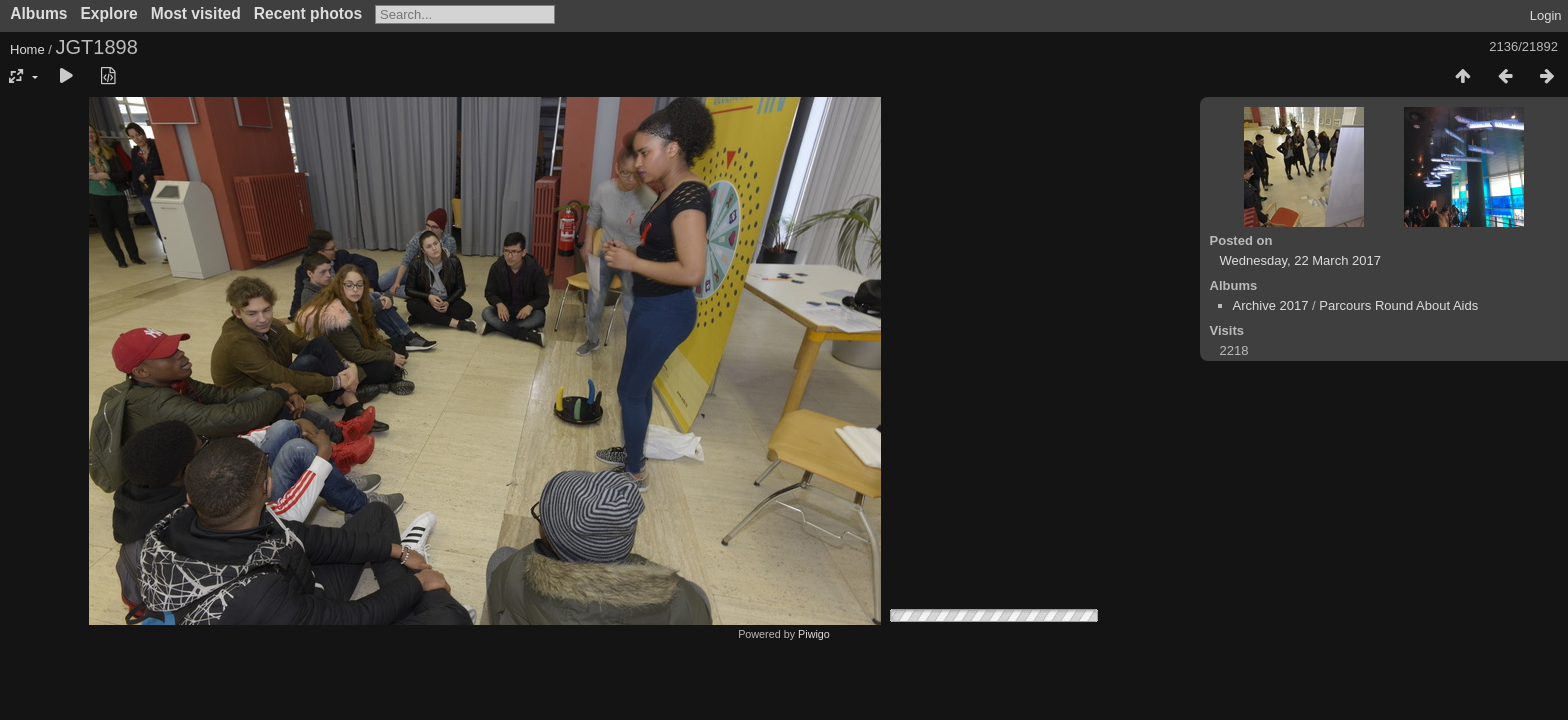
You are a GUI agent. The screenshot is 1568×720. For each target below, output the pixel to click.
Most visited (196, 13)
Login (1546, 15)
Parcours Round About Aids (1398, 305)
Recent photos (308, 13)
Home (27, 49)
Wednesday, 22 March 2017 (1300, 260)
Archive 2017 (1271, 305)
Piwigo (814, 634)
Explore (108, 13)
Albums (38, 13)
